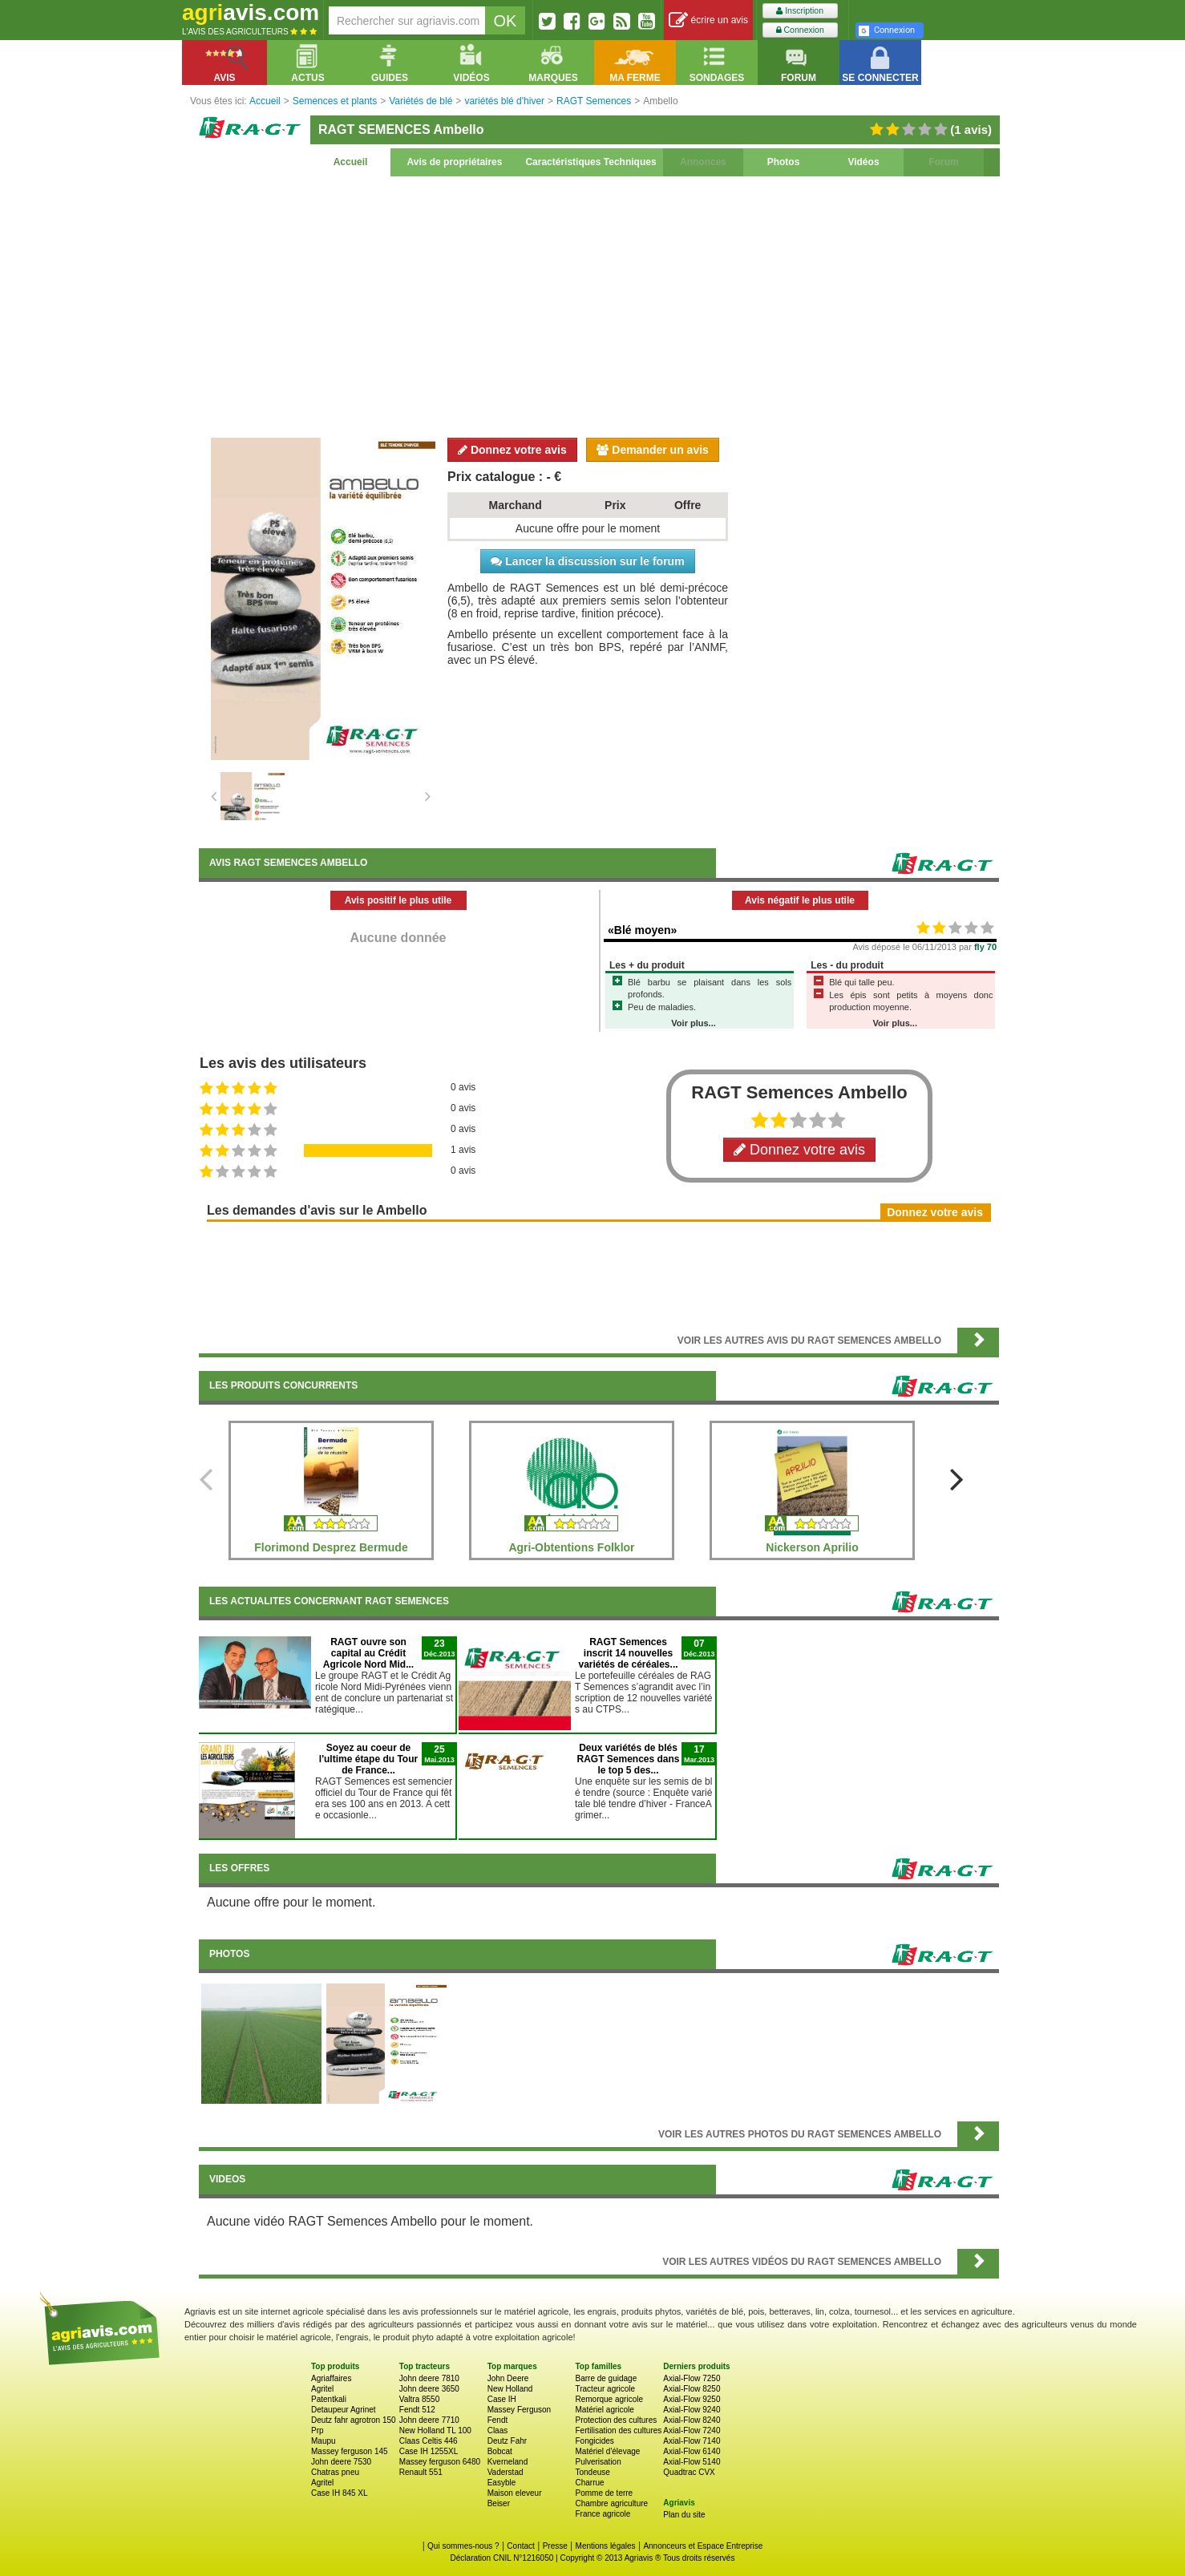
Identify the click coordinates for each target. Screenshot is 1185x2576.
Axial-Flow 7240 (691, 2430)
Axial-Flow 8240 (691, 2420)
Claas (497, 2430)
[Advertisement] (599, 304)
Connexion (800, 30)
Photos (783, 162)
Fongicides (594, 2440)
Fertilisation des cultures (618, 2430)
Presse (555, 2546)
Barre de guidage (606, 2378)
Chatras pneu (335, 2472)
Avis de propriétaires (455, 162)
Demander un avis (653, 449)
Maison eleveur (514, 2493)
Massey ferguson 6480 (439, 2461)
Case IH (501, 2399)
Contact (520, 2546)
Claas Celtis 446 (428, 2440)
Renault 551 (421, 2472)
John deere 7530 (341, 2461)
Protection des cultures (616, 2420)
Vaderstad (505, 2472)
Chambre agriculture (611, 2503)
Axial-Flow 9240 (691, 2409)
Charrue (589, 2482)
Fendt (497, 2420)
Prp (317, 2430)
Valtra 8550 (419, 2399)
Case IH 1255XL (428, 2451)
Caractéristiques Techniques (590, 162)
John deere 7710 (429, 2420)
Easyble (501, 2482)
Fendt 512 (417, 2409)
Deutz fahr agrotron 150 (353, 2420)
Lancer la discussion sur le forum (587, 561)
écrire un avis (708, 20)
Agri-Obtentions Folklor (571, 1547)
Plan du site (684, 2514)
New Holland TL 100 (435, 2430)
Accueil (351, 162)
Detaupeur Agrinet (343, 2409)
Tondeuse (592, 2472)
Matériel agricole (604, 2409)
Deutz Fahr (507, 2440)
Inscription (799, 11)
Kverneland (507, 2461)
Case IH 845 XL (339, 2493)
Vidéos (863, 162)
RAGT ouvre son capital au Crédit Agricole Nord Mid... (368, 1653)
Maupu (323, 2440)
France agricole (602, 2513)
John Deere (508, 2378)
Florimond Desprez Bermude (330, 1547)
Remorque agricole (609, 2399)
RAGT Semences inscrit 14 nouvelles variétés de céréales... (627, 1653)
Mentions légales (606, 2546)
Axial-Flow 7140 (691, 2440)
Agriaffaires (331, 2378)
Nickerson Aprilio (812, 1547)
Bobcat (499, 2451)
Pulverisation (598, 2461)
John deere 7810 (429, 2378)
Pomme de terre (604, 2493)
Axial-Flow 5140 (691, 2461)
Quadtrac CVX (688, 2472)
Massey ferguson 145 (349, 2451)
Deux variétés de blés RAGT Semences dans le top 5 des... (627, 1759)
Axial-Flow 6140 (691, 2451)
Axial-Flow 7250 (691, 2378)
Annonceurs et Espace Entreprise (702, 2546)
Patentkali (328, 2399)
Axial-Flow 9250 (691, 2399)
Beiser (498, 2503)
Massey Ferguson (519, 2409)
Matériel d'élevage (607, 2451)
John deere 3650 (429, 2388)
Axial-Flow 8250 (691, 2388)
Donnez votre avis (512, 449)
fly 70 (985, 947)
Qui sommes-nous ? (463, 2546)
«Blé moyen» (642, 930)
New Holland (510, 2388)
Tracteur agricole (605, 2388)
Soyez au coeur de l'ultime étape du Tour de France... (368, 1759)
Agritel (322, 2388)
